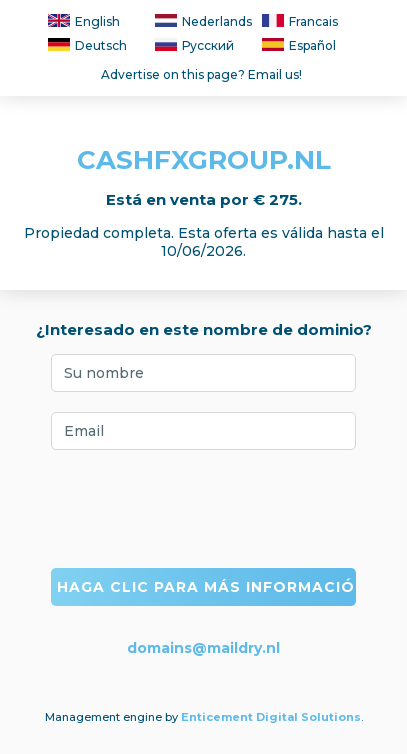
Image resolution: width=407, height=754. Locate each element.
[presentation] (204, 509)
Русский (194, 46)
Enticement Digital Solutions (271, 717)
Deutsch (87, 46)
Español (299, 46)
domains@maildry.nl (203, 648)
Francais (300, 22)
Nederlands (203, 22)
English (84, 22)
